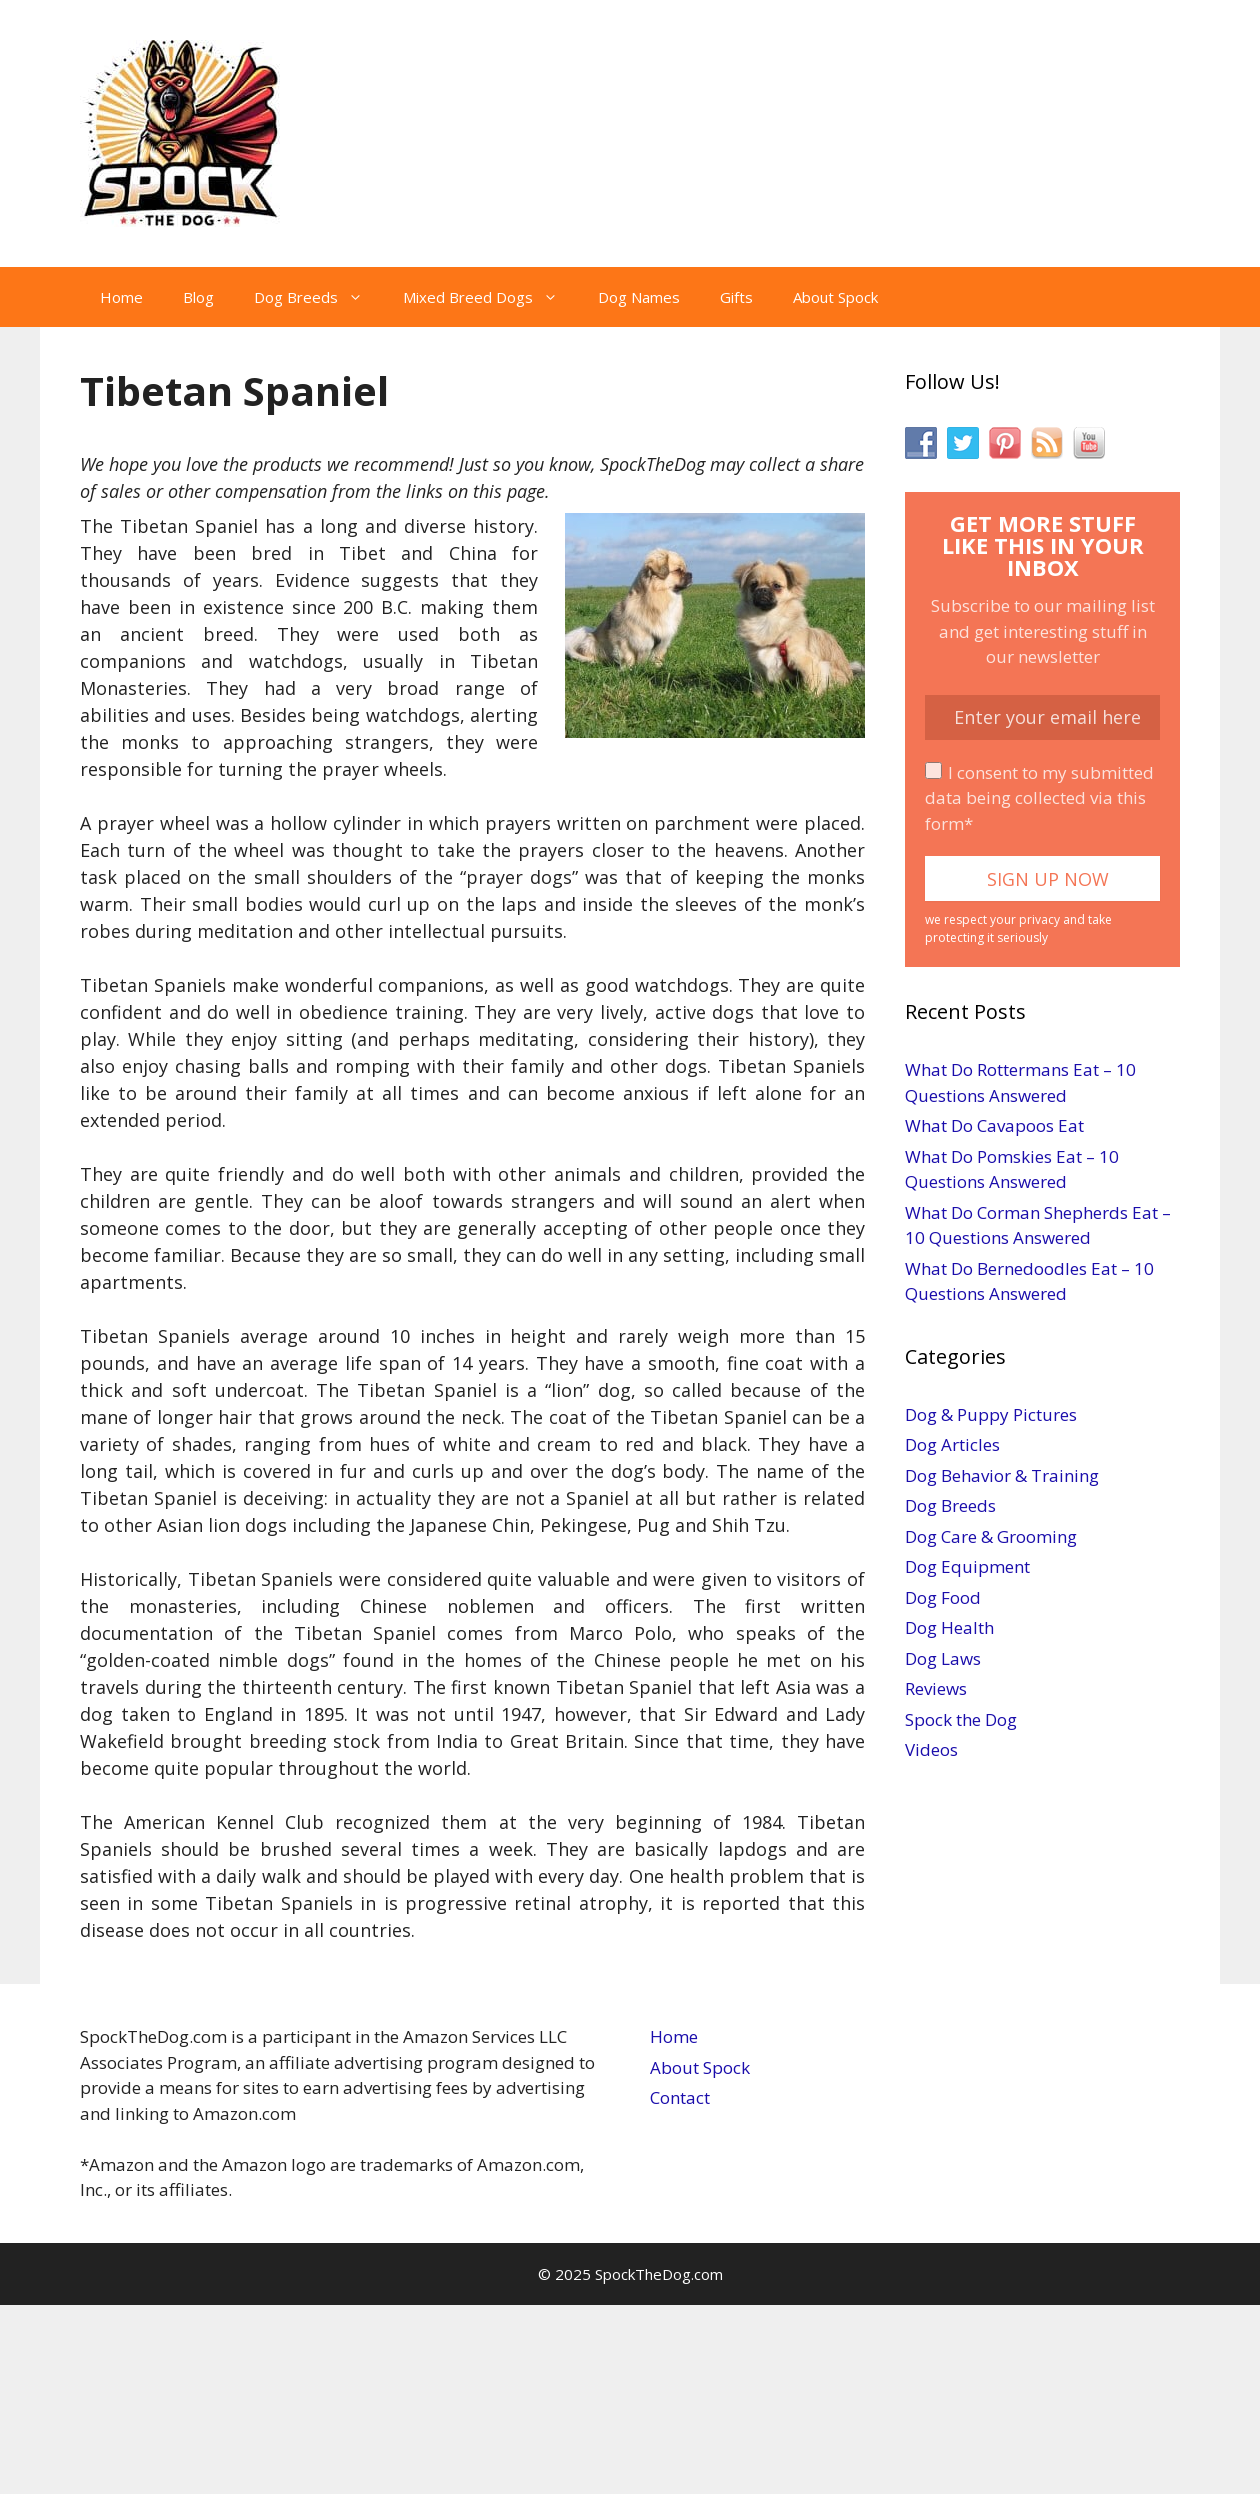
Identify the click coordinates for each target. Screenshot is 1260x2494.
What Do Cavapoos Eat (994, 1125)
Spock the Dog (961, 1719)
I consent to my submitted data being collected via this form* (1039, 798)
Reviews (936, 1688)
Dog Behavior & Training (1002, 1475)
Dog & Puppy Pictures (991, 1414)
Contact (680, 2097)
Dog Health (949, 1627)
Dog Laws (943, 1658)
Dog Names (639, 297)
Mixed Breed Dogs (490, 297)
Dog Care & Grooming (991, 1536)
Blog (198, 297)
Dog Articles (952, 1444)
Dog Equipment (967, 1566)
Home (121, 297)
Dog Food (943, 1597)
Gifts (736, 297)
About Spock (835, 297)
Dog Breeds (318, 297)
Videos (931, 1749)
